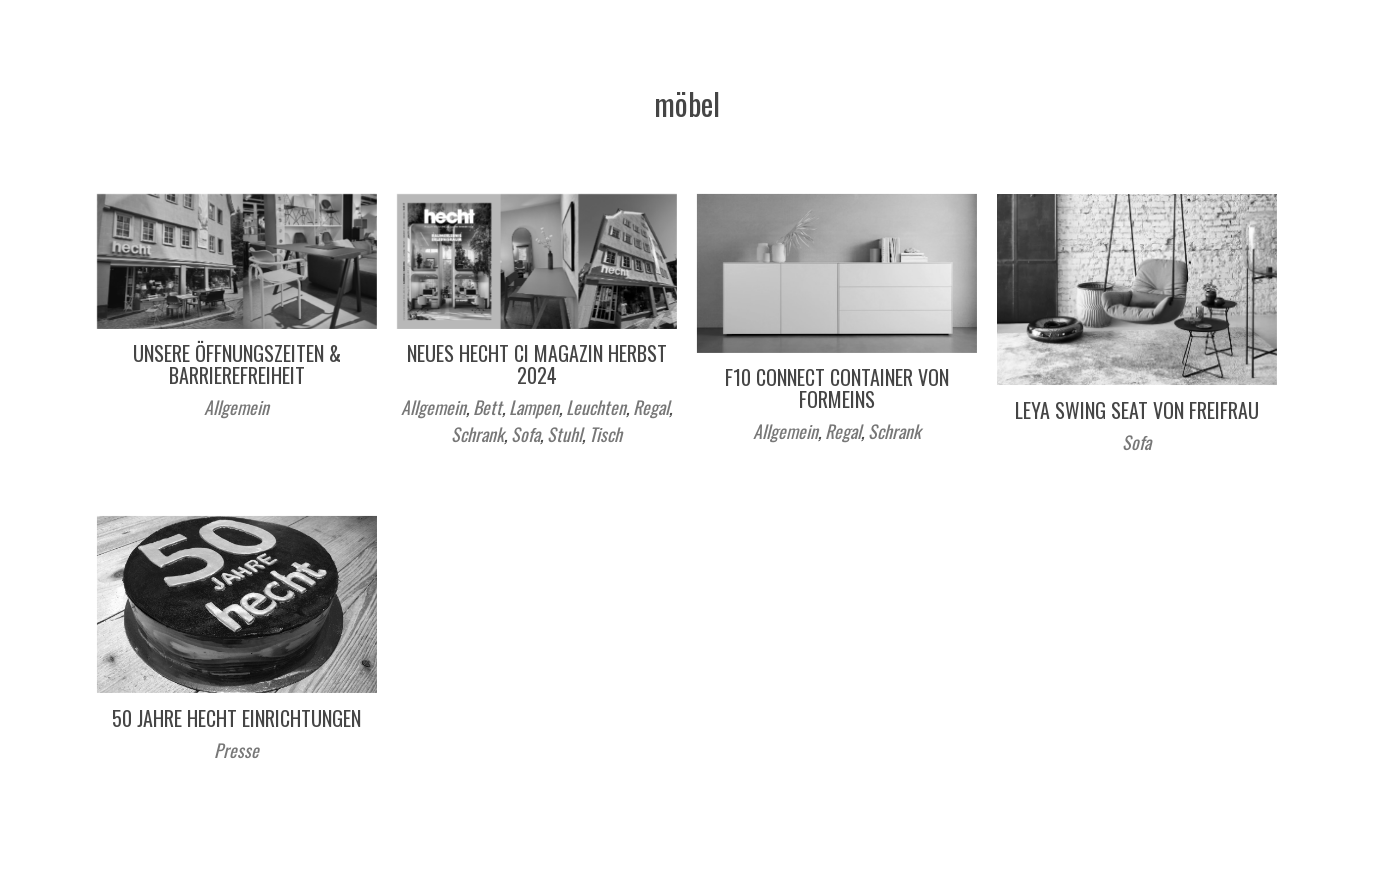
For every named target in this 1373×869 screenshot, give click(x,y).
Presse (236, 750)
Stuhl (564, 434)
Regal (651, 407)
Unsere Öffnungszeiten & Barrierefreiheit (237, 364)
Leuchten (596, 407)
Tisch (605, 434)
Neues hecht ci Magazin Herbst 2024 (537, 364)
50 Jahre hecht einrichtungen (236, 718)
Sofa (525, 434)
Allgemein (236, 407)
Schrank (477, 434)
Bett (487, 407)
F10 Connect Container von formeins (837, 388)
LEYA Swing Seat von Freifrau (1137, 410)
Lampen (534, 407)
